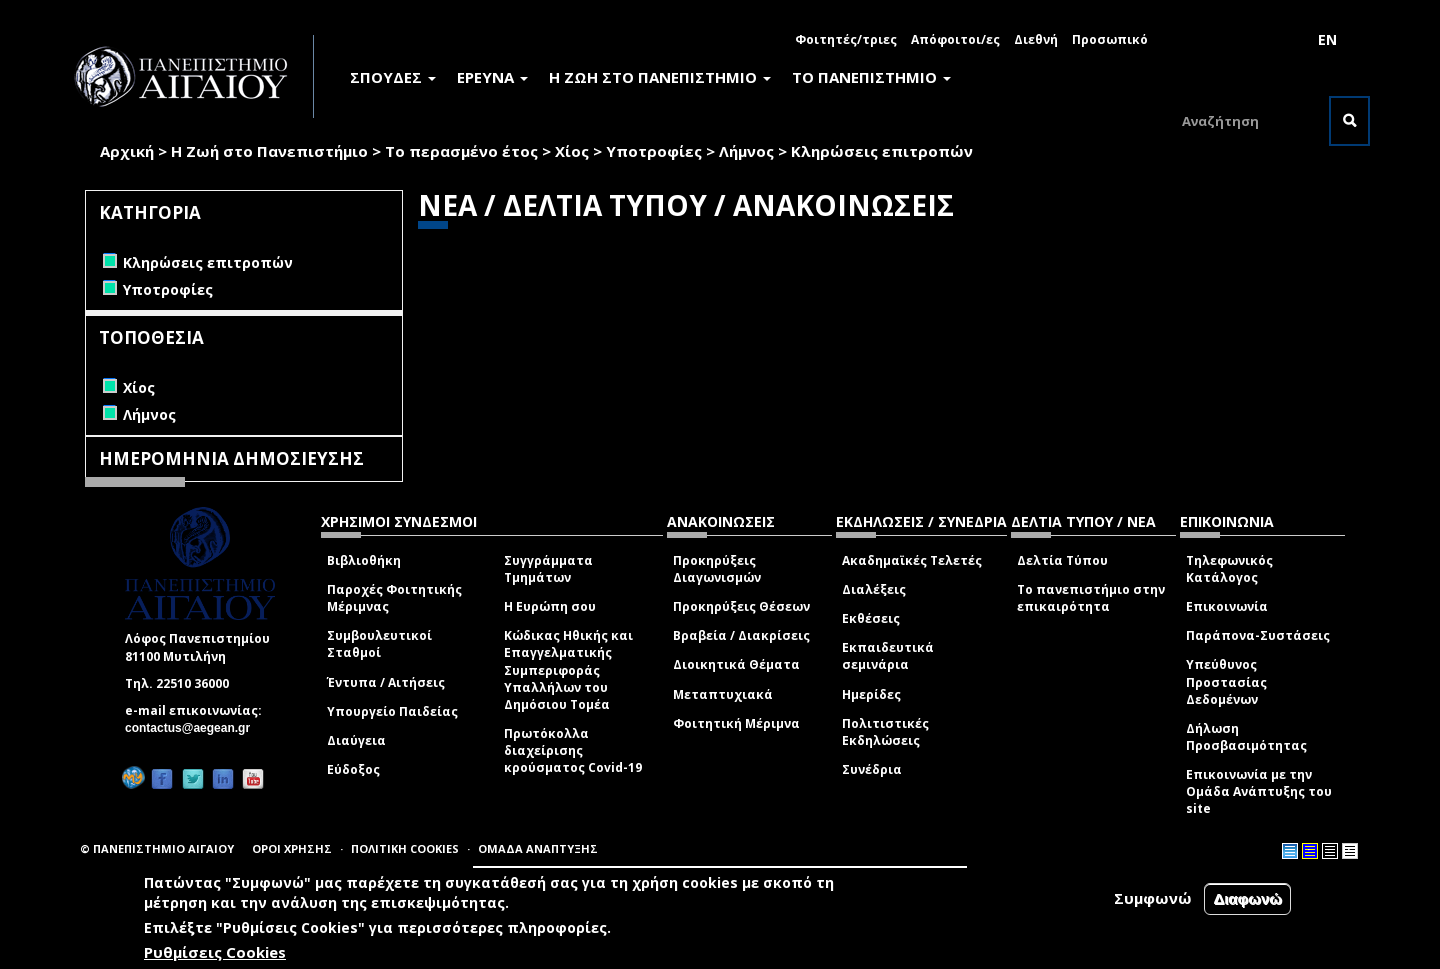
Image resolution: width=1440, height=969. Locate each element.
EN (1327, 39)
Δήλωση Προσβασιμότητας (1246, 737)
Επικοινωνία (1227, 606)
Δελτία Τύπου (1062, 560)
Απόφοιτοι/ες (955, 39)
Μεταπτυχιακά (723, 694)
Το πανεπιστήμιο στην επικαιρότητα (1091, 598)
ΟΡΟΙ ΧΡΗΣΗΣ (292, 848)
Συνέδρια (872, 769)
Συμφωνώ (1153, 898)
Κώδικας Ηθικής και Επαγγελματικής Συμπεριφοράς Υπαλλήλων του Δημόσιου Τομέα (568, 670)
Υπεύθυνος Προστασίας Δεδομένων (1226, 681)
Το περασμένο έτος (461, 151)
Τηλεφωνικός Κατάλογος (1229, 569)
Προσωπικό (1110, 39)
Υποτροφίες (654, 151)
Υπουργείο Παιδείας (392, 711)
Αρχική (127, 151)
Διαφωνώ (1247, 898)
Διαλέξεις (874, 589)
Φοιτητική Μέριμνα (736, 723)
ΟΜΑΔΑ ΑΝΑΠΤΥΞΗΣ (538, 848)
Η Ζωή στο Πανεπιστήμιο (269, 151)
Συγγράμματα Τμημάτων (548, 569)
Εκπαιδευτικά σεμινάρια (888, 656)
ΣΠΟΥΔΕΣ (393, 77)
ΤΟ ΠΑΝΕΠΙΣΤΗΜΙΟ (871, 77)
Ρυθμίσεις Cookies (215, 952)
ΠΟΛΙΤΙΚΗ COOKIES (405, 848)
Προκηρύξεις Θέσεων (741, 606)
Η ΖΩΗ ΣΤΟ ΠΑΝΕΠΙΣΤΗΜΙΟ (660, 77)
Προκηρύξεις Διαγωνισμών (717, 569)
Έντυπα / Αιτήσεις (386, 682)
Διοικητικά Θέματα (736, 664)
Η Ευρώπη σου (550, 606)
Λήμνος (746, 151)
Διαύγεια (356, 740)
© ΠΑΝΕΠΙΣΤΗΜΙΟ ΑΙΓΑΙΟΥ (157, 848)
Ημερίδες (871, 694)
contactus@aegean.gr (193, 728)
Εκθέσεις (871, 618)
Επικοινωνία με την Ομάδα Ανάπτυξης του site (1259, 791)
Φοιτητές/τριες (846, 39)
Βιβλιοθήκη (364, 560)
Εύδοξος (353, 769)
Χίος (572, 151)
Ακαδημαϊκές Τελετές (912, 560)
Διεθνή (1036, 39)
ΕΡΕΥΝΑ (492, 77)
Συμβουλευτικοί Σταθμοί (379, 644)
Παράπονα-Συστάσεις (1258, 635)
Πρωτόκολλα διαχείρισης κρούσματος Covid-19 (573, 750)
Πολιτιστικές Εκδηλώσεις (885, 732)
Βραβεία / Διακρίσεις (741, 635)
